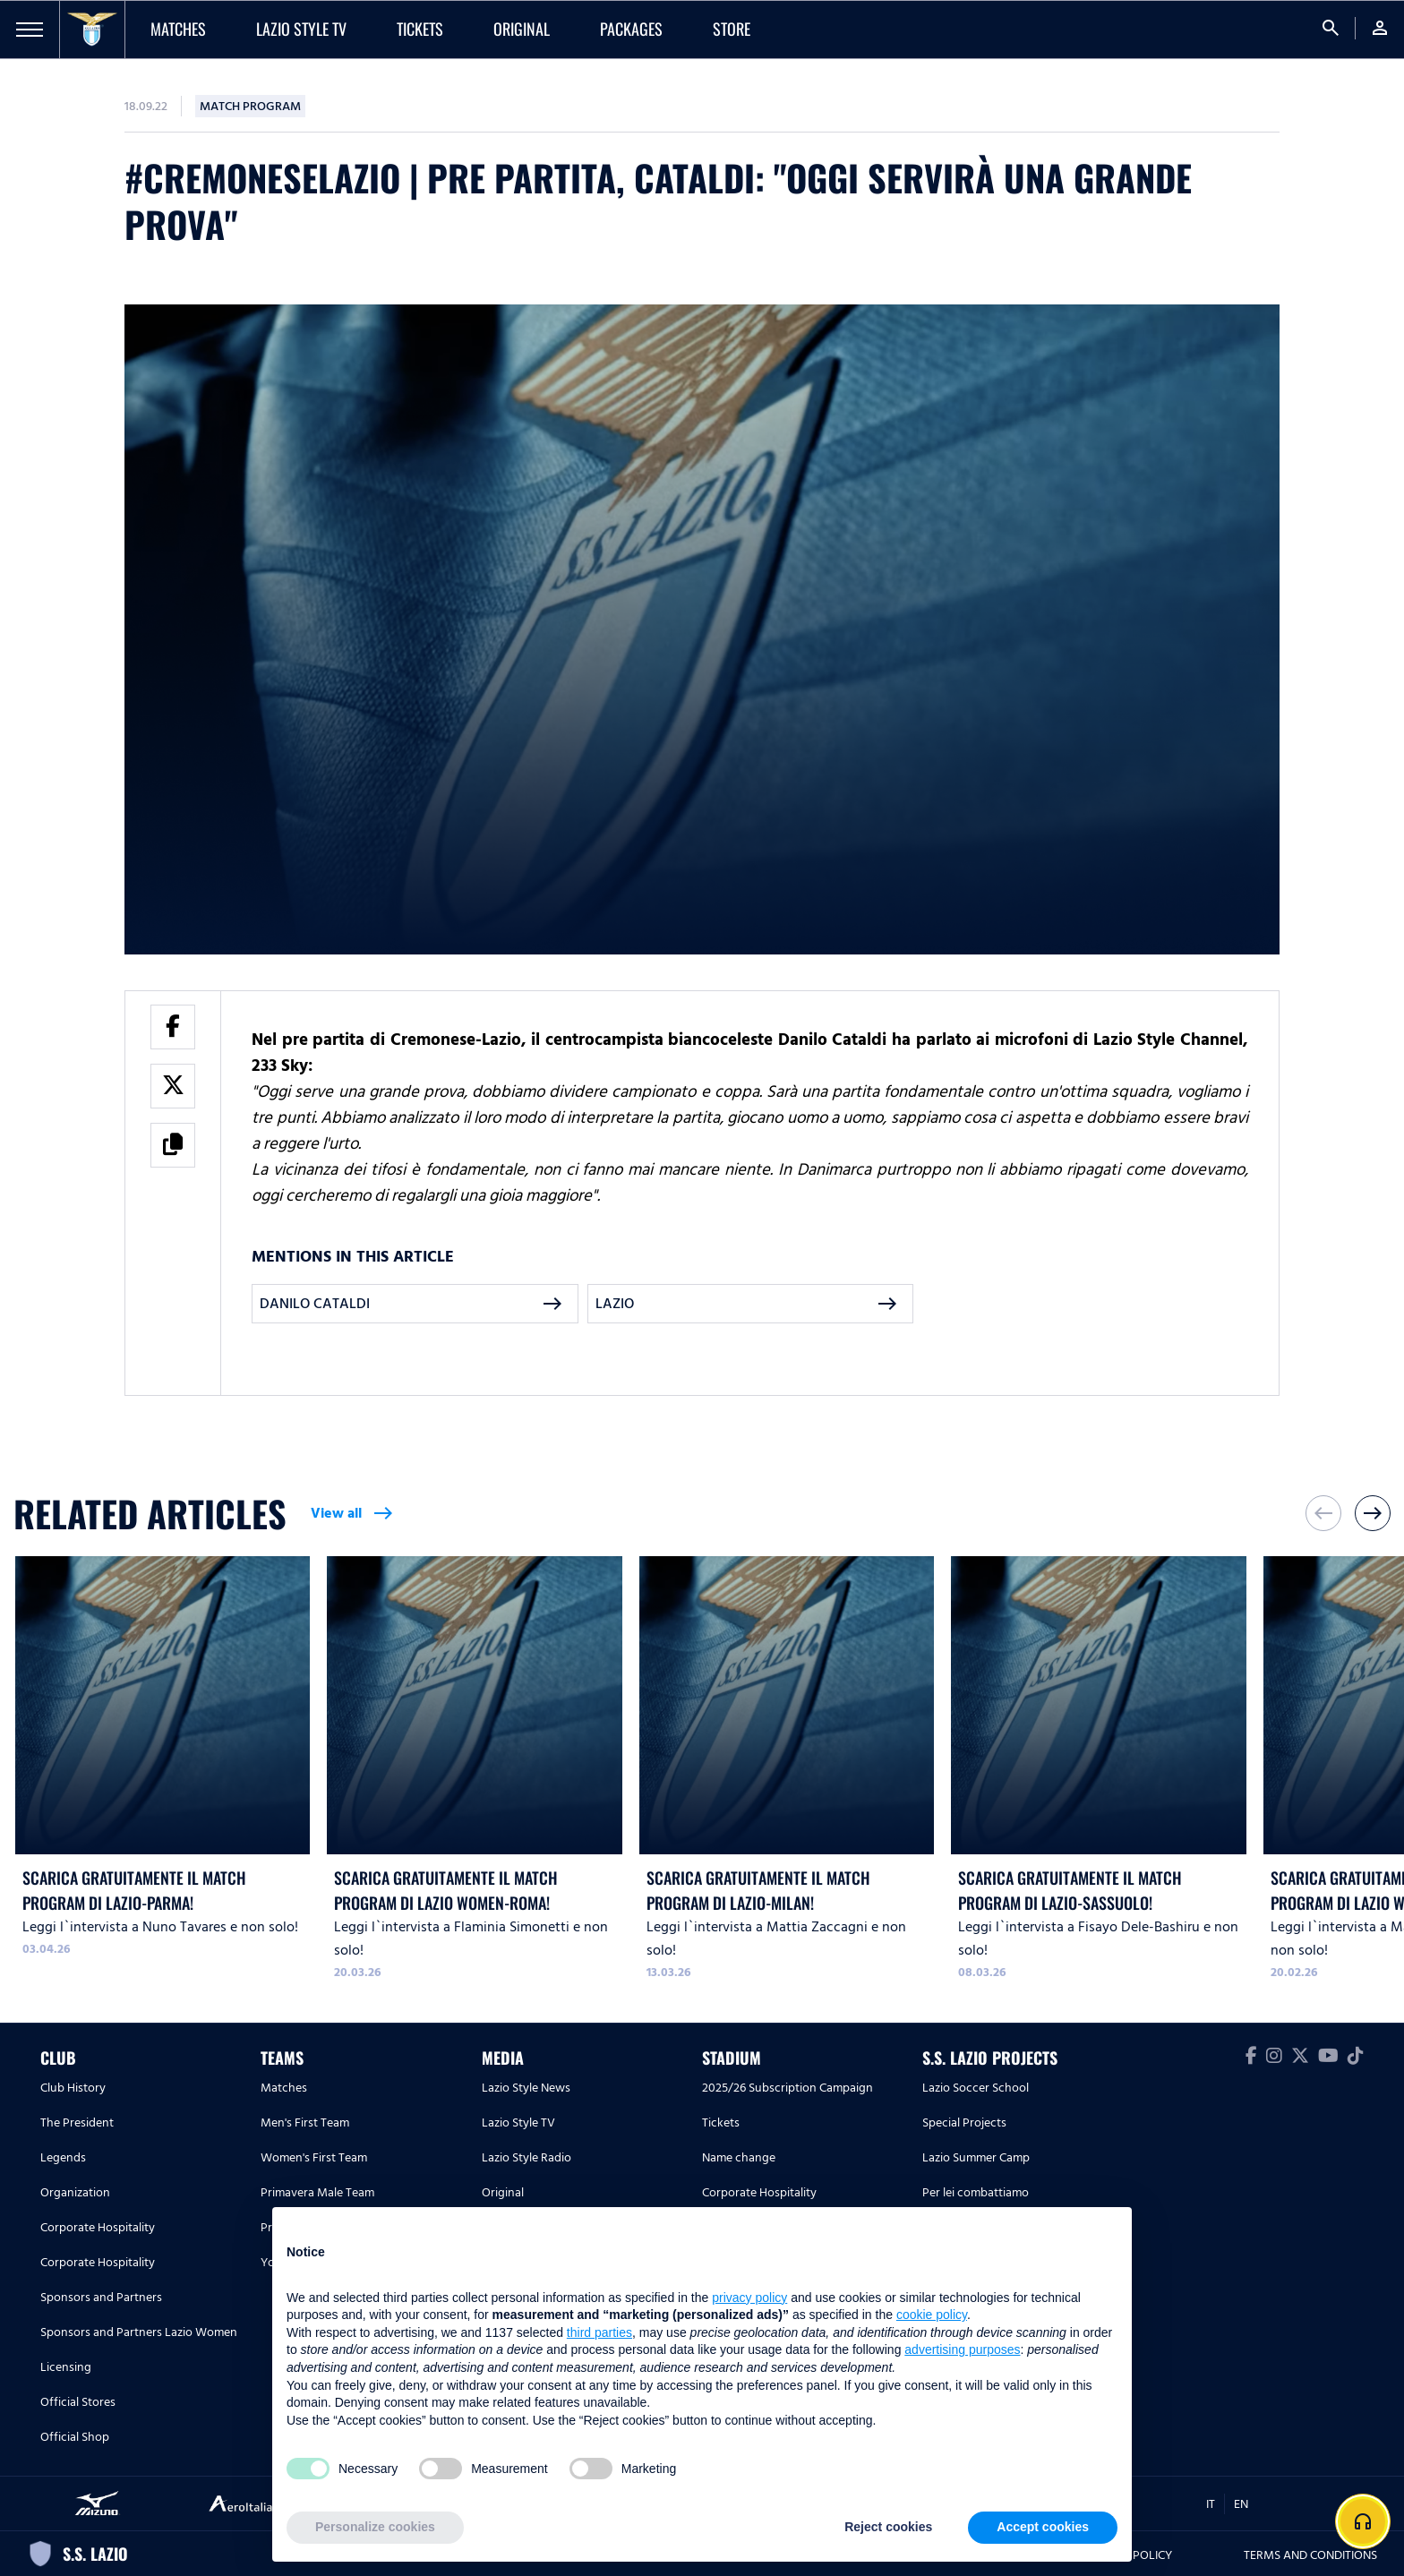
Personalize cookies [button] (375, 2527)
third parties (599, 2332)
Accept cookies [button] (1043, 2527)
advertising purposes (962, 2349)
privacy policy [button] (749, 2297)
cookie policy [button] (931, 2314)
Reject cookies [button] (888, 2527)
